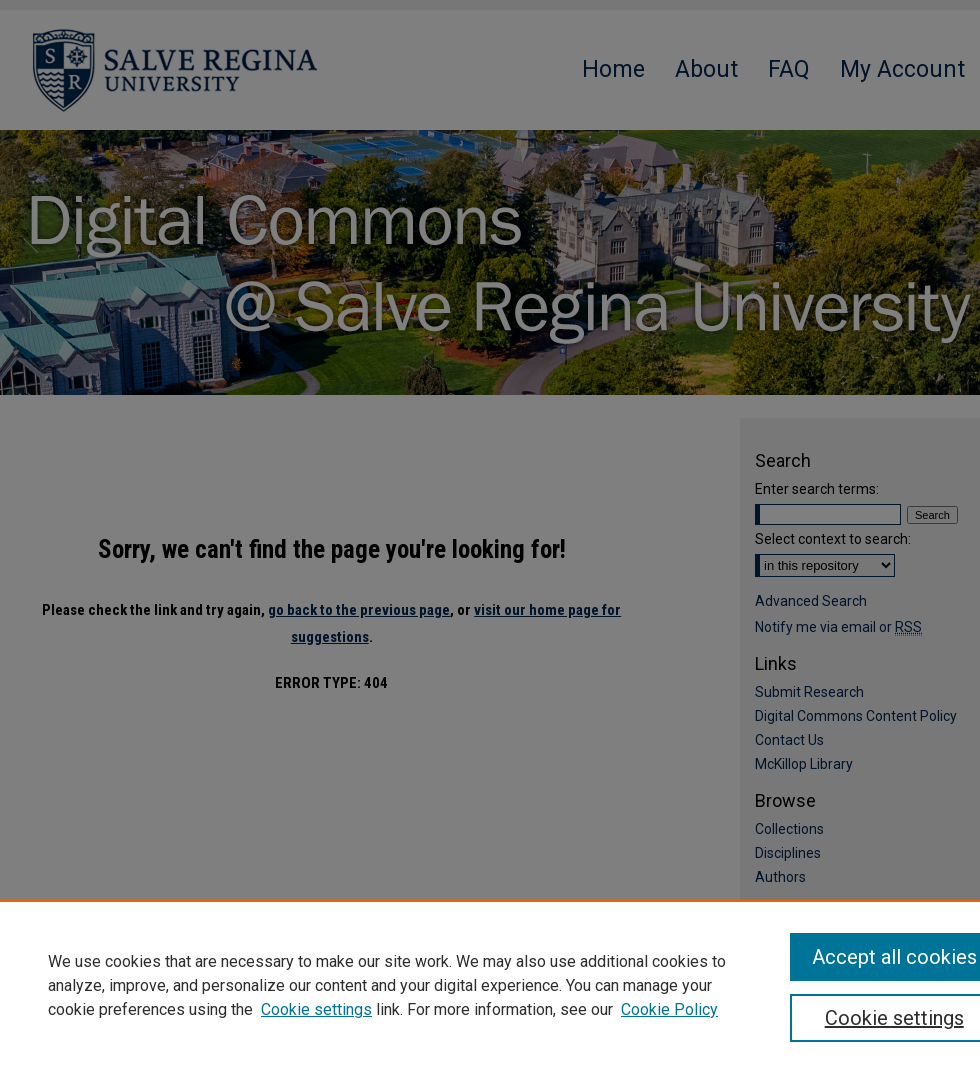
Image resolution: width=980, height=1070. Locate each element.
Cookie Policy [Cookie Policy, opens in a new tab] (669, 1009)
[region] (490, 985)
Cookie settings (316, 1009)
